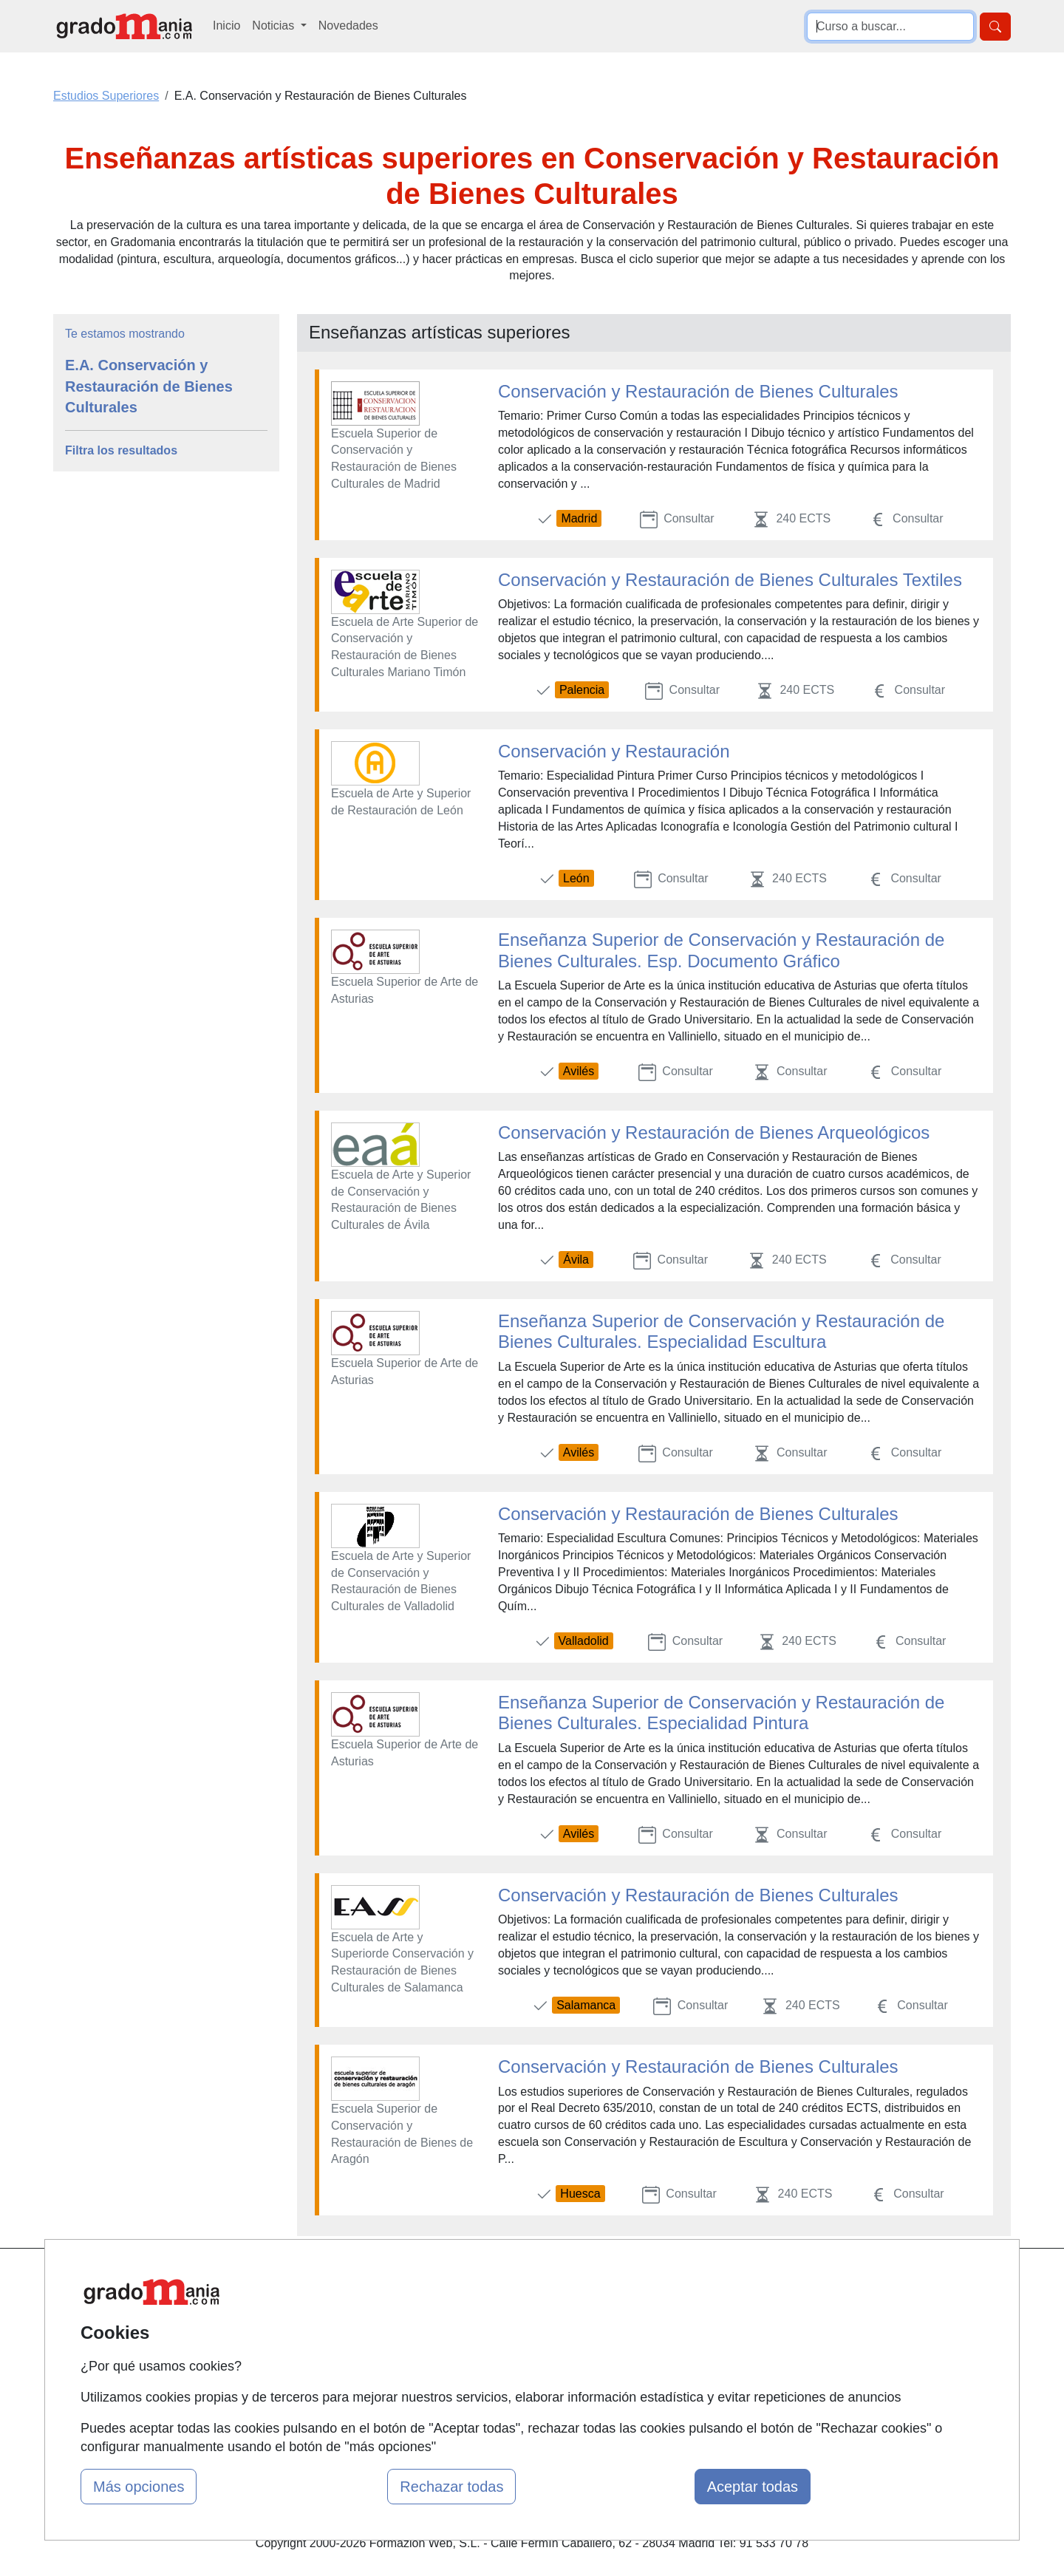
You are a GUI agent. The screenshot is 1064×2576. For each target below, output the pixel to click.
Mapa (323, 2279)
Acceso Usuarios (353, 2365)
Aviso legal (662, 2336)
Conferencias (506, 2336)
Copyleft (656, 2365)
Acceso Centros (350, 2394)
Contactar (659, 2279)
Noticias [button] (274, 25)
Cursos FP (499, 2308)
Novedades (348, 25)
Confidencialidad (677, 2308)
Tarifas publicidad (354, 2336)
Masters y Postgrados (528, 2279)
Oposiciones (503, 2394)
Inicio (226, 25)
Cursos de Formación (527, 2365)
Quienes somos (350, 2308)
